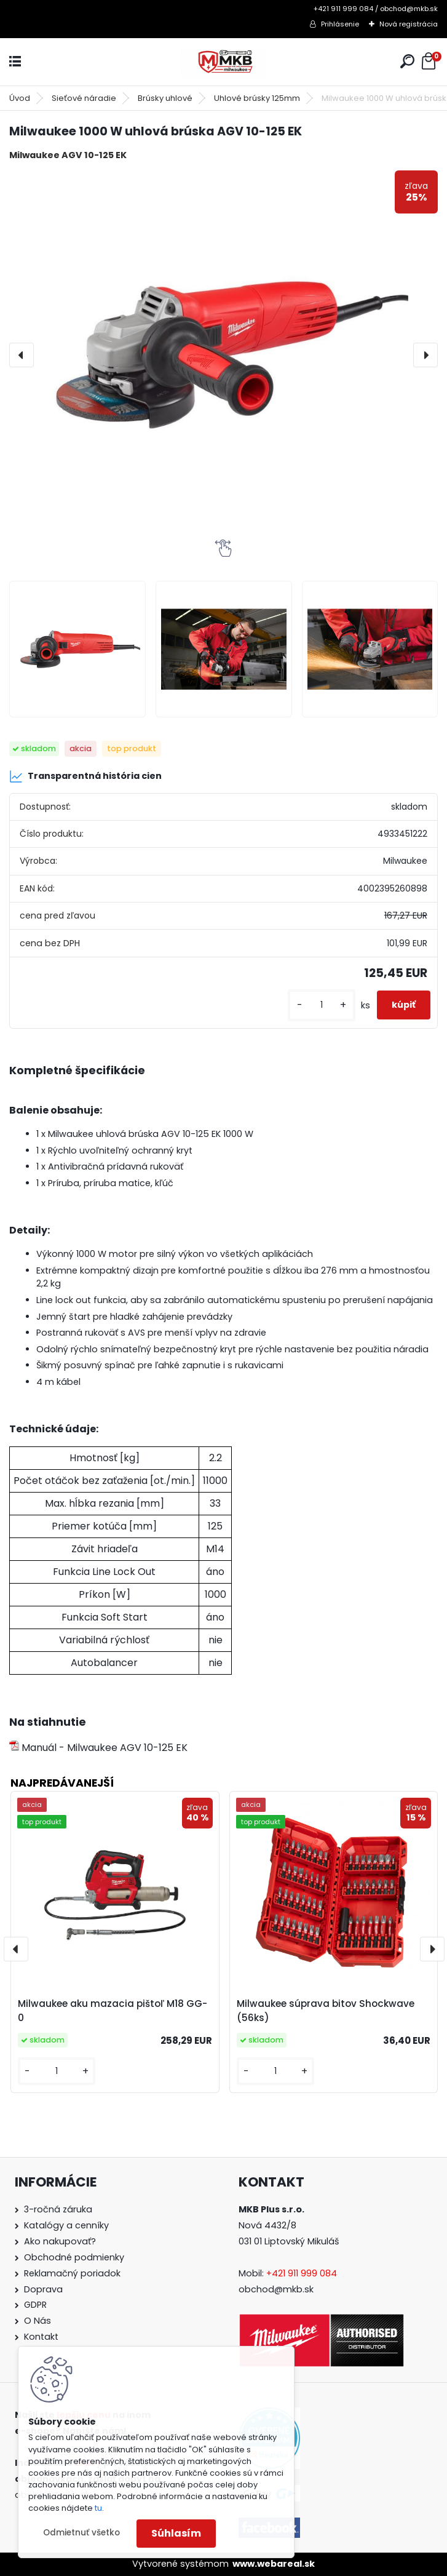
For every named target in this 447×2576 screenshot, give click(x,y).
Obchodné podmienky (74, 2257)
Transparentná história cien (85, 776)
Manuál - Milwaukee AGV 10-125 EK (98, 1748)
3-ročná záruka (58, 2209)
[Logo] (224, 62)
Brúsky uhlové (165, 98)
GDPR (35, 2305)
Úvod (19, 98)
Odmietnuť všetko (81, 2532)
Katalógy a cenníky (66, 2225)
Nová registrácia (408, 24)
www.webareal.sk (273, 2564)
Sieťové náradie (84, 98)
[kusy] (321, 1005)
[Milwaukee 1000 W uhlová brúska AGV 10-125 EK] (223, 355)
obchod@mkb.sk (276, 2289)
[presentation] (21, 355)
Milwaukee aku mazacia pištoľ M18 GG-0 (112, 2010)
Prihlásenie (340, 24)
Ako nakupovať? (60, 2241)
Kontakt (41, 2337)
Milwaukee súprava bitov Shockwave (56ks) (325, 2010)
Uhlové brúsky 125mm (257, 98)
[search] (407, 61)
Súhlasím (176, 2533)
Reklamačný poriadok (72, 2273)
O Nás (37, 2321)
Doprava (43, 2289)
